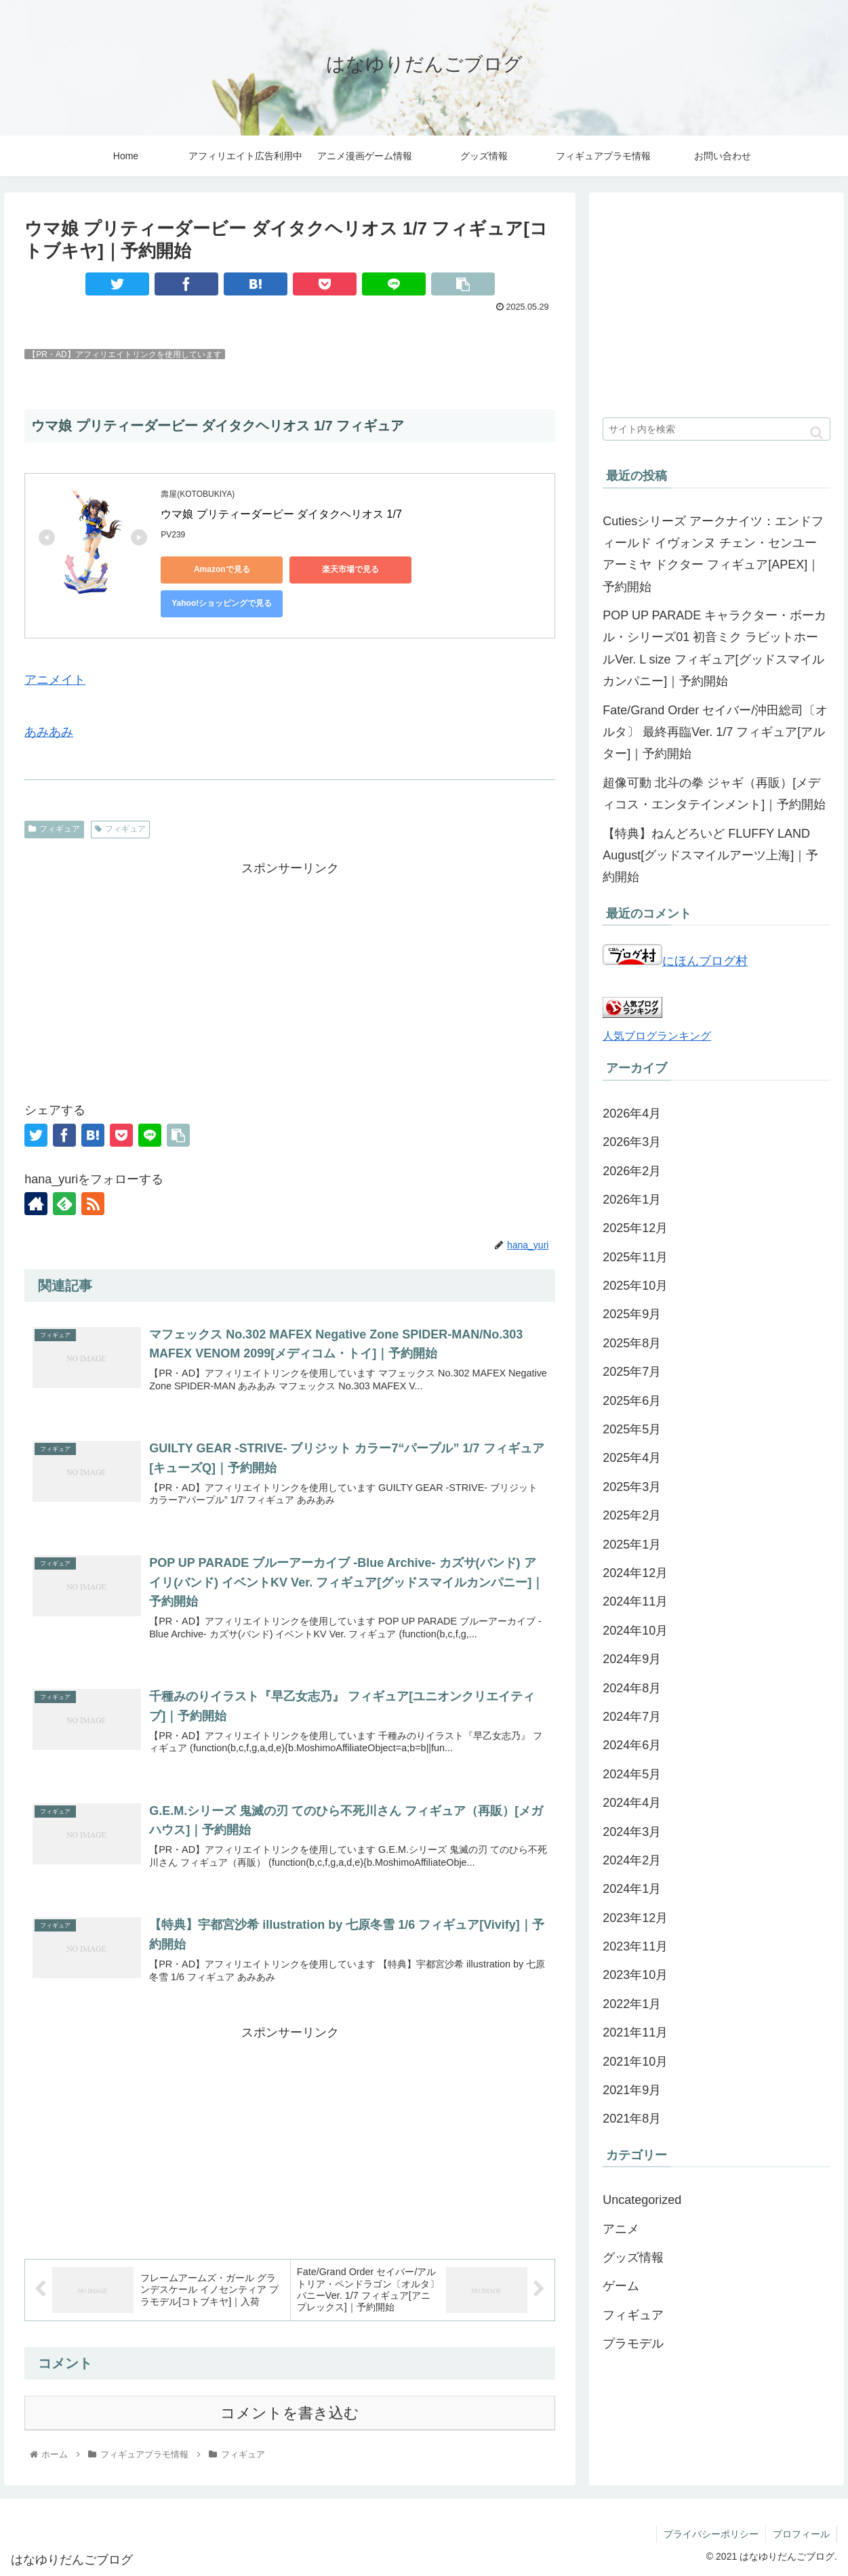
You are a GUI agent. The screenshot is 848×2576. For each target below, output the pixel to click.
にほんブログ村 (675, 961)
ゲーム (621, 2286)
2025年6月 (632, 1401)
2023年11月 (635, 1946)
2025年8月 (632, 1343)
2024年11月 (635, 1601)
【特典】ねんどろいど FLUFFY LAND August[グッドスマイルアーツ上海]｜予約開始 (710, 855)
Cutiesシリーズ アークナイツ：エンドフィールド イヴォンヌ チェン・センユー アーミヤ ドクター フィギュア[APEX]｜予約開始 (713, 554)
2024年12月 (635, 1573)
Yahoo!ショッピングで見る (221, 603)
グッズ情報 (633, 2257)
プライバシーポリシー (711, 2534)
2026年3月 (632, 1142)
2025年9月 (632, 1314)
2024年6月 (632, 1745)
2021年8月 (632, 2118)
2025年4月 (632, 1458)
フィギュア (54, 829)
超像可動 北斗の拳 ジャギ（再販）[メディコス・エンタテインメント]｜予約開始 (714, 793)
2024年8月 (632, 1688)
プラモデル (633, 2343)
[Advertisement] (289, 974)
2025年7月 (632, 1371)
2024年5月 (632, 1774)
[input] (716, 429)
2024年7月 (632, 1716)
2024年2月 (632, 1860)
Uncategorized (642, 2200)
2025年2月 (632, 1515)
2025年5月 (632, 1429)
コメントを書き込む (289, 2413)
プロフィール (801, 2534)
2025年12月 (635, 1228)
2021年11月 (635, 2032)
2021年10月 (635, 2061)
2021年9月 (632, 2090)
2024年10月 (635, 1630)
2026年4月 (632, 1113)
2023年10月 (635, 1975)
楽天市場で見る (350, 569)
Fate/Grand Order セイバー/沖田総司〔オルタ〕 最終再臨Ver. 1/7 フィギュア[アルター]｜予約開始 (715, 732)
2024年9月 (632, 1659)
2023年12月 (635, 1918)
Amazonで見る (222, 569)
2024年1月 (632, 1889)
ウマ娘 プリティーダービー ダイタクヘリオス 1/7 (281, 514)
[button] (816, 433)
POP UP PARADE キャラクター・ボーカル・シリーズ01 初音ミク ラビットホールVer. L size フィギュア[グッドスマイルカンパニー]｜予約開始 (714, 648)
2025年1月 (632, 1544)
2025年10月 (635, 1285)
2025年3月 (632, 1487)
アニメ (621, 2229)
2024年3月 (632, 1832)
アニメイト (54, 680)
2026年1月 (632, 1199)
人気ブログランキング (657, 1035)
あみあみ (48, 732)
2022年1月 (632, 2004)
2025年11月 (635, 1257)
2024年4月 (632, 1803)
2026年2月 (632, 1171)
